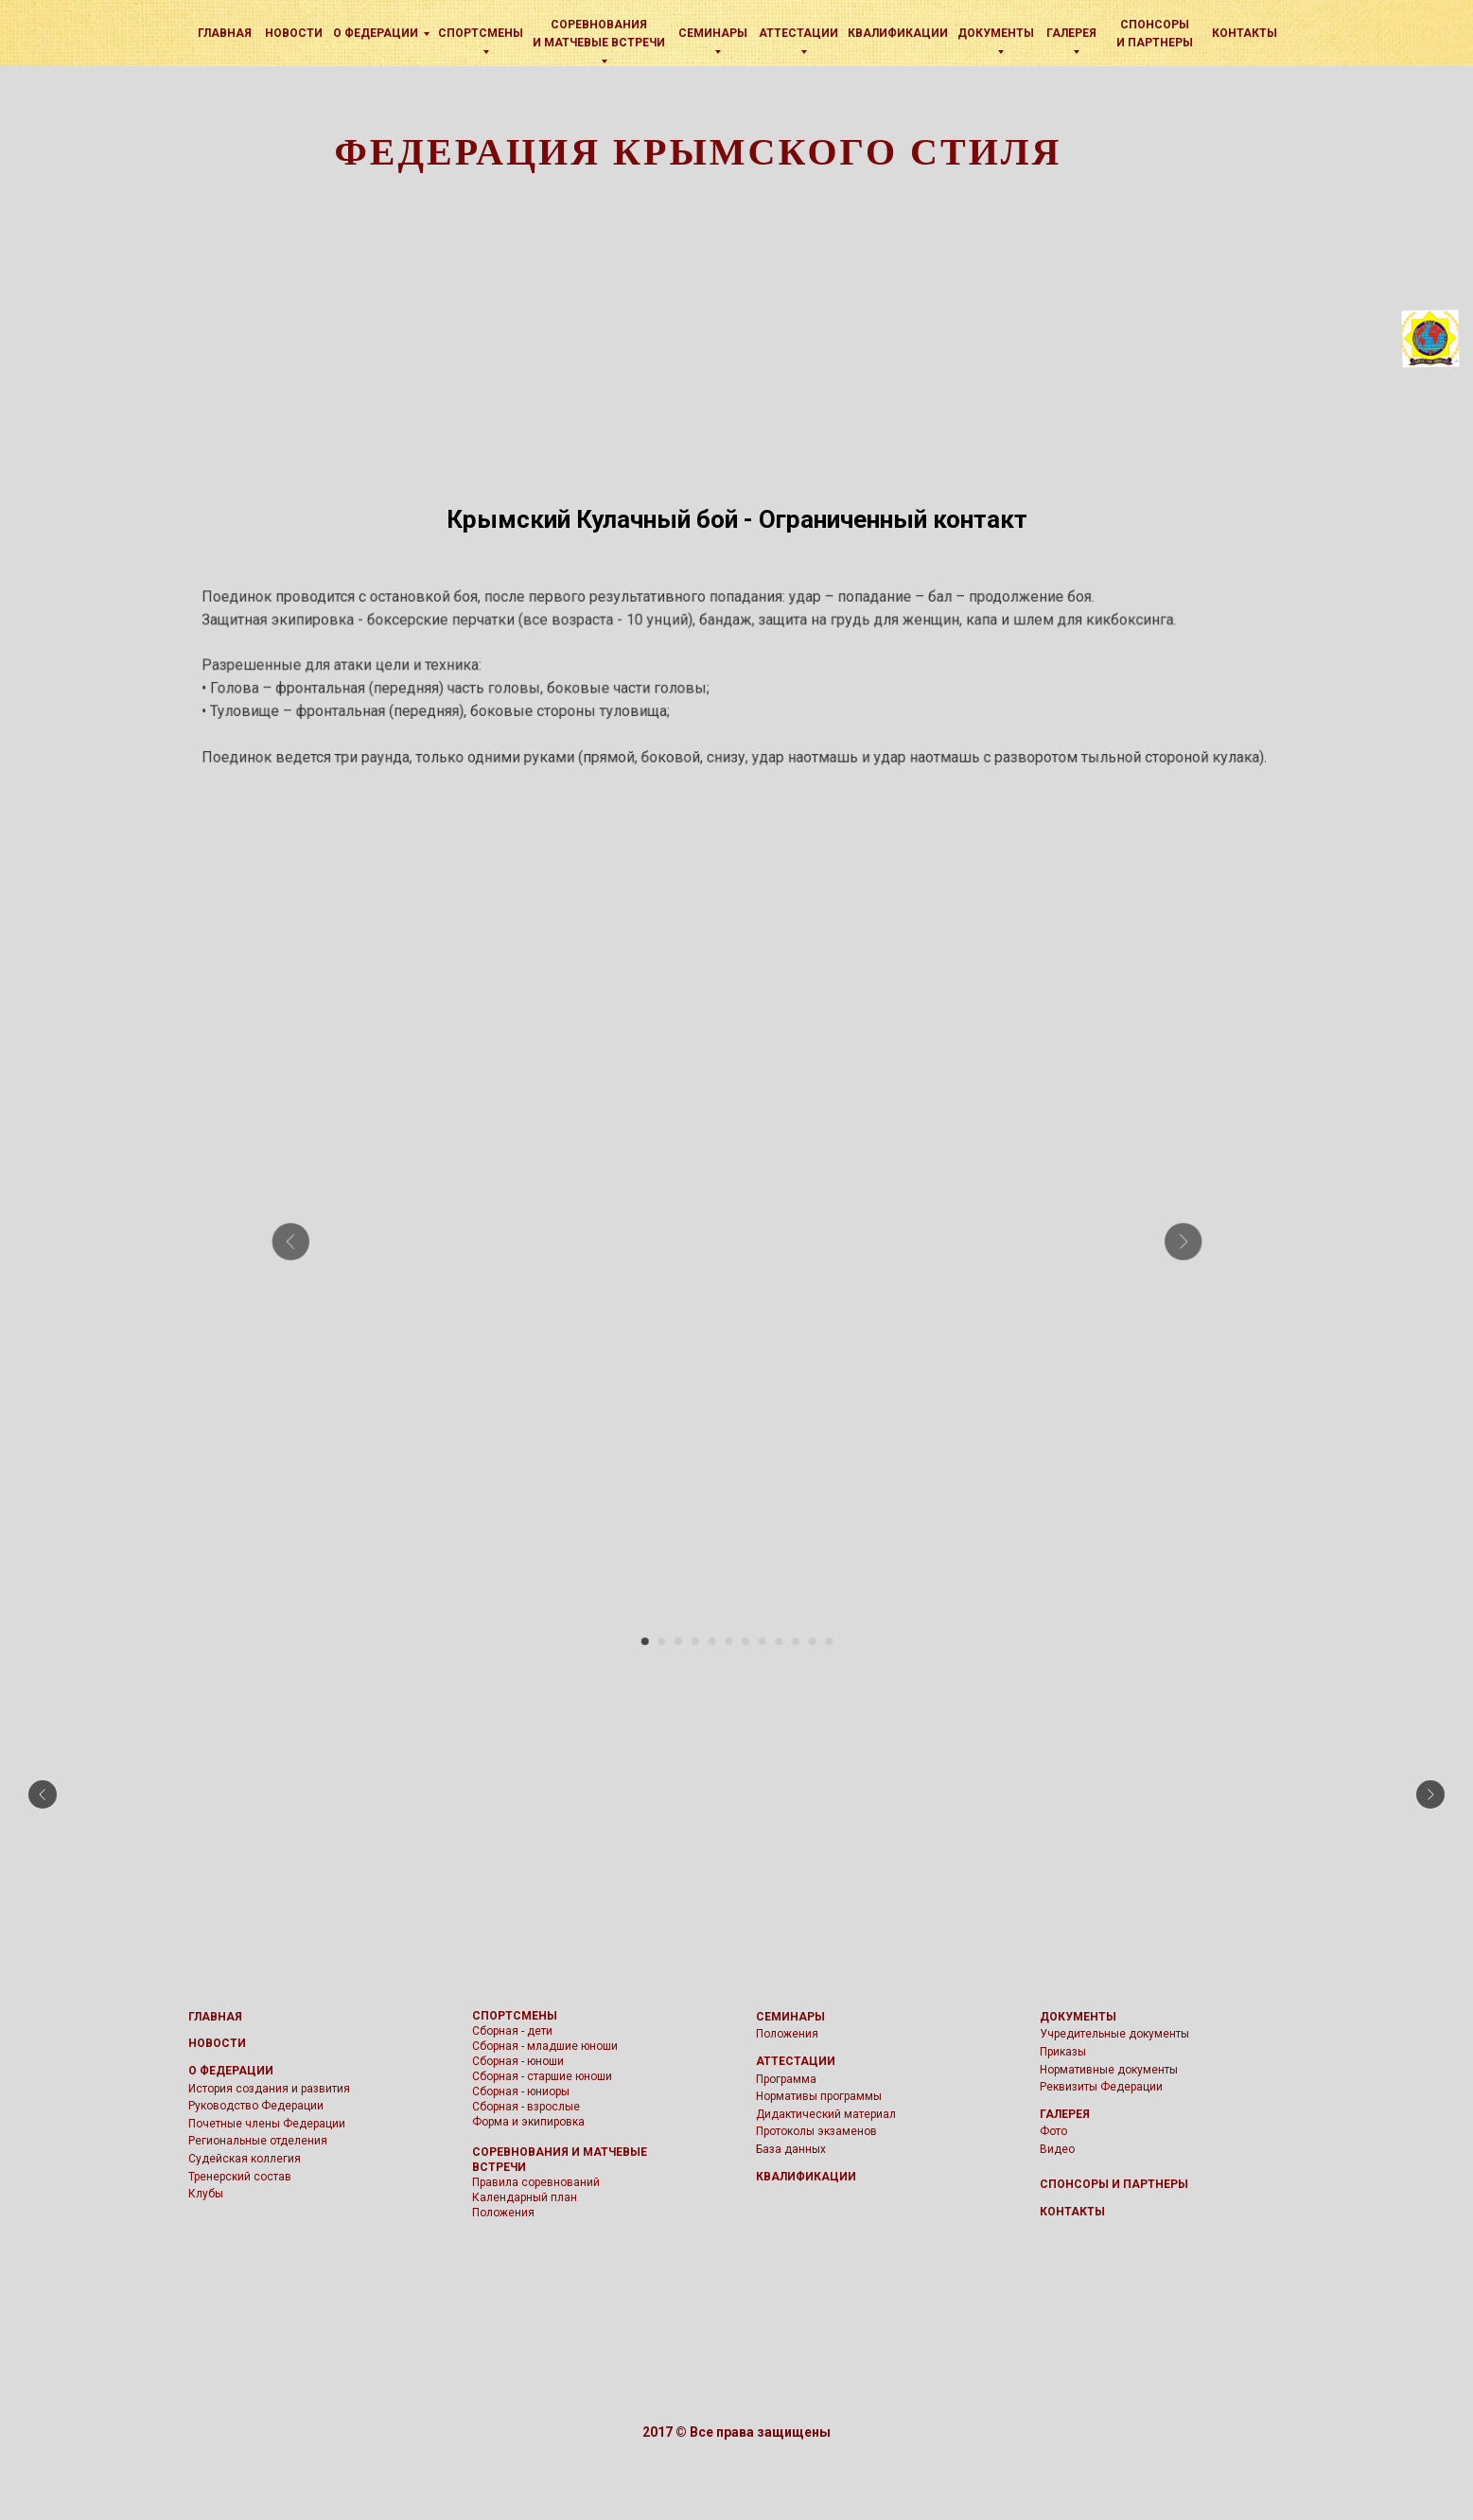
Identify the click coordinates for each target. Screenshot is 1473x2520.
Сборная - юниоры (521, 2091)
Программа (786, 2079)
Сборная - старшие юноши (542, 2076)
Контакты (1244, 33)
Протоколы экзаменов (816, 2131)
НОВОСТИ (217, 2043)
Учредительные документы (1114, 2033)
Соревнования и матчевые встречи (599, 33)
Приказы (1063, 2051)
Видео (1057, 2149)
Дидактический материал (826, 2114)
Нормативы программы (819, 2096)
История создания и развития (269, 2088)
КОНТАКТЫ (1072, 2211)
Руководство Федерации (256, 2105)
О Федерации (375, 33)
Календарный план (524, 2197)
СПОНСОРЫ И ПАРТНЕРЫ (1114, 2184)
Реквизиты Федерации (1101, 2086)
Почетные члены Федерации (266, 2123)
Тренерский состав (239, 2176)
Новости (294, 33)
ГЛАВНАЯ (215, 2016)
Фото (1053, 2131)
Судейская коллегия (244, 2158)
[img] (177, 32)
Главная (225, 33)
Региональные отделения (257, 2140)
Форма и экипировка (528, 2121)
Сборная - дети (512, 2031)
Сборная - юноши (518, 2061)
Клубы (205, 2193)
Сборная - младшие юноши (545, 2046)
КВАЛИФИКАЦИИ (898, 33)
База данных (791, 2149)
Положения (503, 2212)
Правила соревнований (536, 2182)
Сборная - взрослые (526, 2106)
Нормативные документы (1109, 2069)
